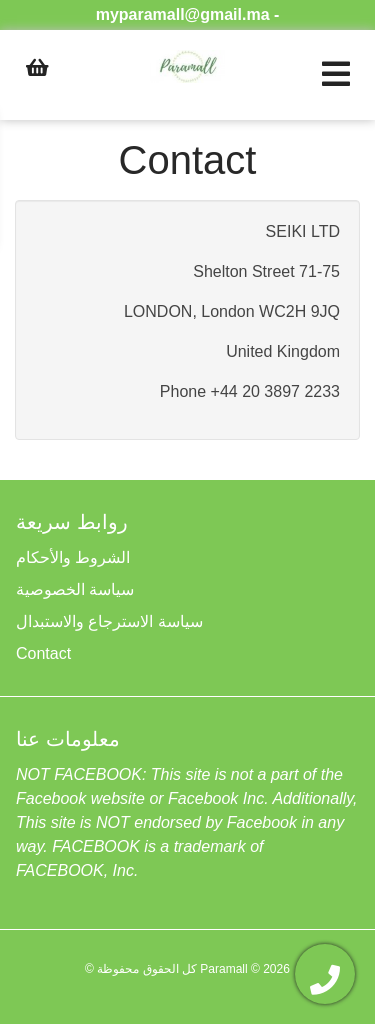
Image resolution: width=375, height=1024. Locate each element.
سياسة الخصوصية (75, 589)
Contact (43, 653)
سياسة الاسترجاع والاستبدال (109, 621)
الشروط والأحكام (73, 557)
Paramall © (230, 969)
